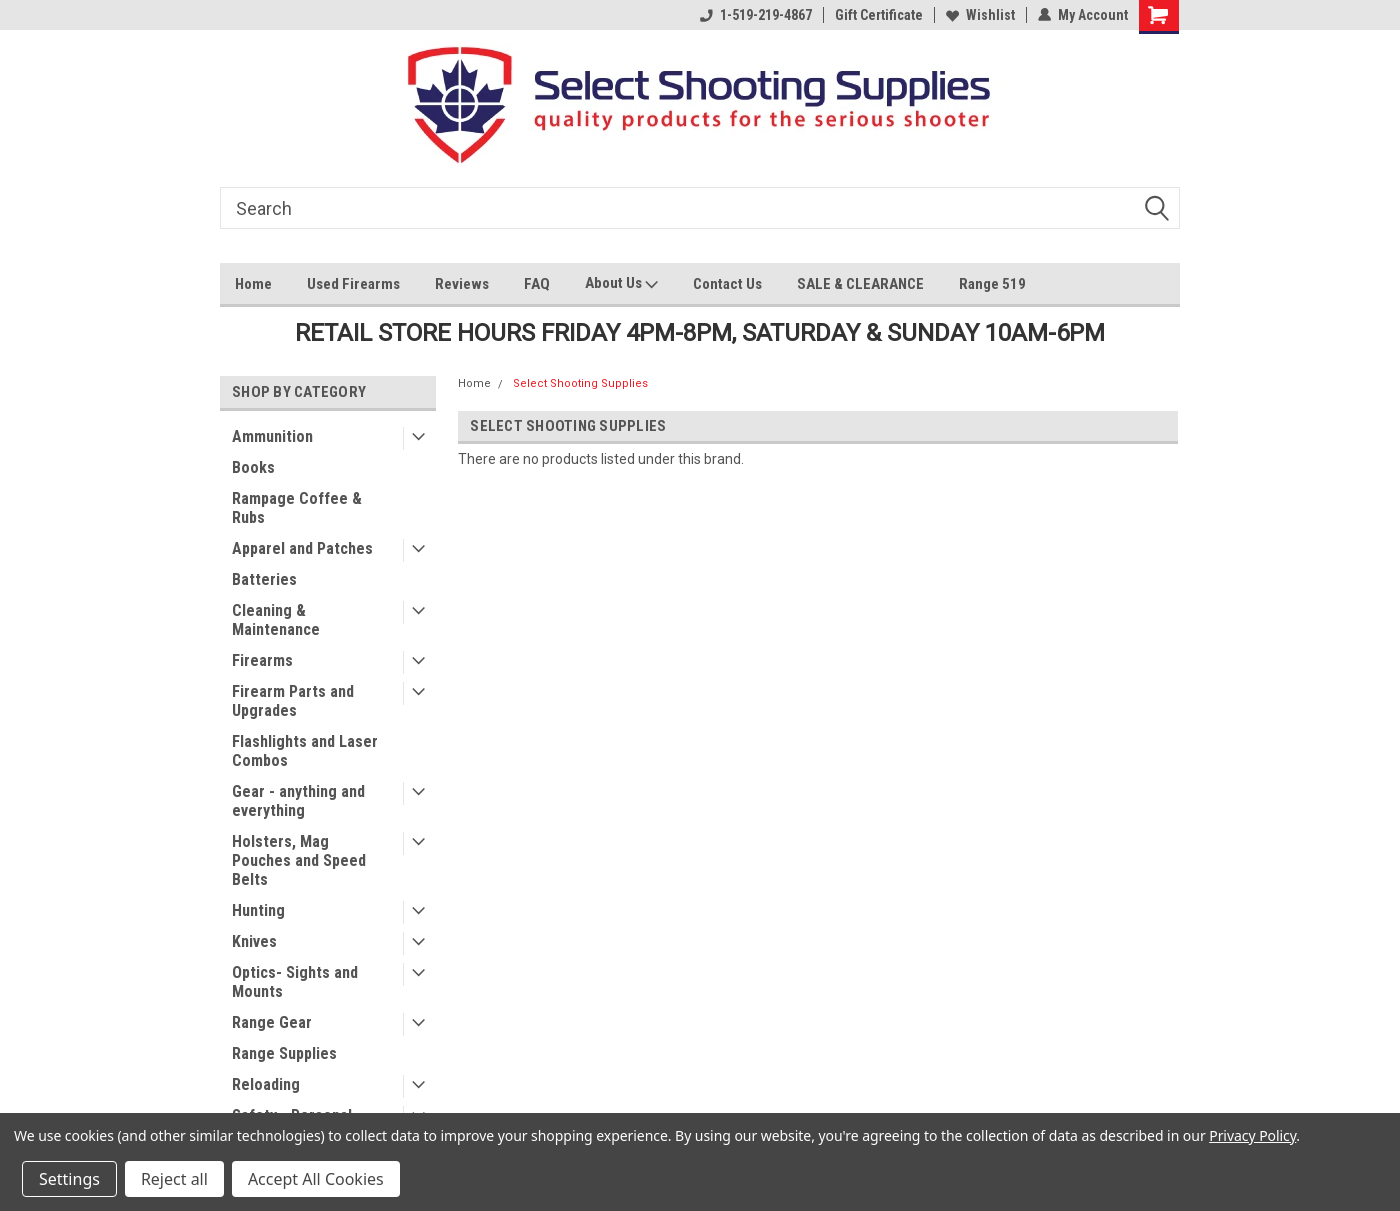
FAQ (537, 284)
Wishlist (980, 15)
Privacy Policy (1252, 1135)
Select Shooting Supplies (580, 383)
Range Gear (272, 1022)
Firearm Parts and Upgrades (293, 701)
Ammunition (272, 436)
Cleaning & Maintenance (276, 620)
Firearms (262, 660)
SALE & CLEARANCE (860, 284)
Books (253, 467)
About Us (621, 285)
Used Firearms (353, 284)
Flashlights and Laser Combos (305, 751)
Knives (254, 941)
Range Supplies (284, 1053)
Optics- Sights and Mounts (295, 982)
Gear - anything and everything (298, 801)
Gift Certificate (879, 15)
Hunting (258, 910)
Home (253, 284)
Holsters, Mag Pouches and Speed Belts (299, 860)
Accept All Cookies (316, 1179)
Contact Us (727, 284)
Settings (69, 1179)
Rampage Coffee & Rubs (297, 508)
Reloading (266, 1084)
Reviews (462, 284)
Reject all (174, 1179)
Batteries (264, 579)
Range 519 (992, 284)
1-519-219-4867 (756, 15)
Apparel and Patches (302, 548)
